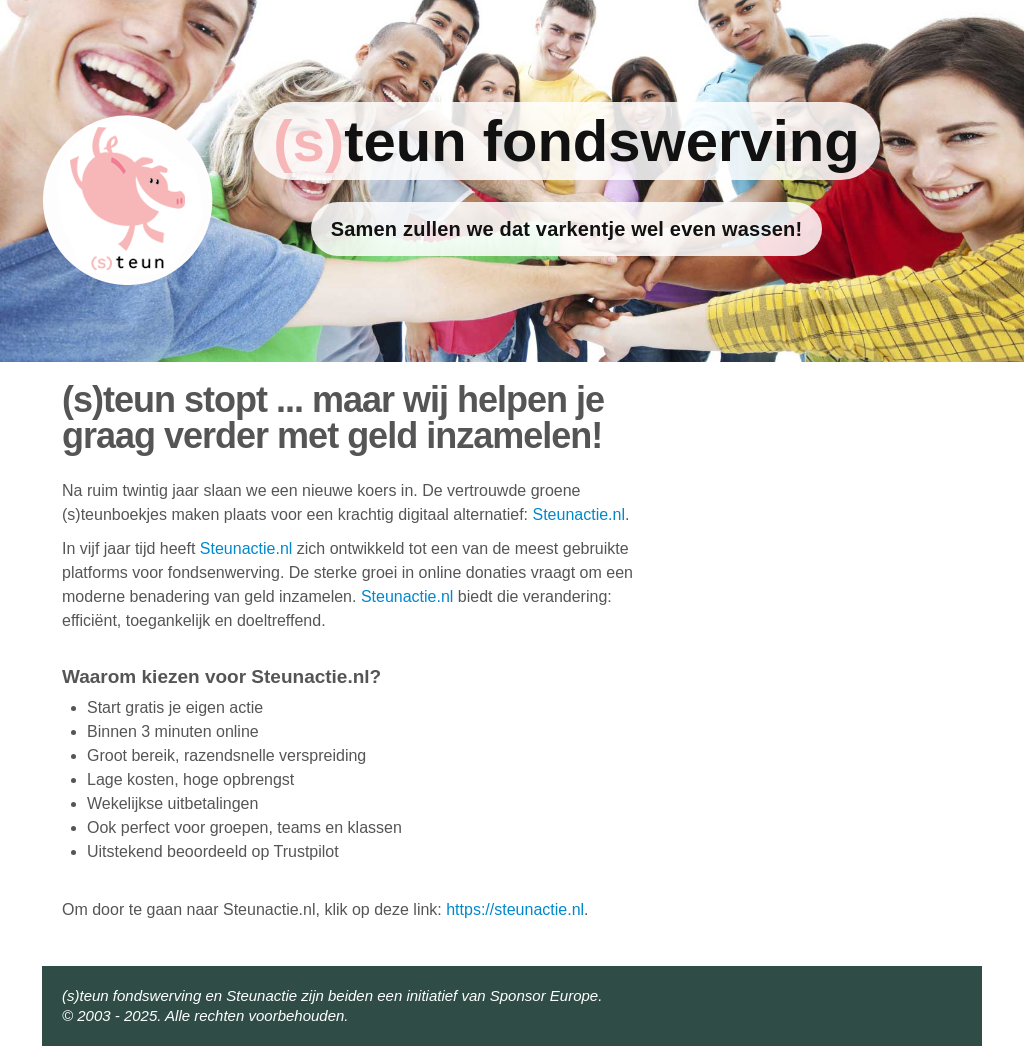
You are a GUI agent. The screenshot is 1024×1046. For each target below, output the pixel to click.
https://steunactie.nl (515, 909)
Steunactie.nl (578, 514)
